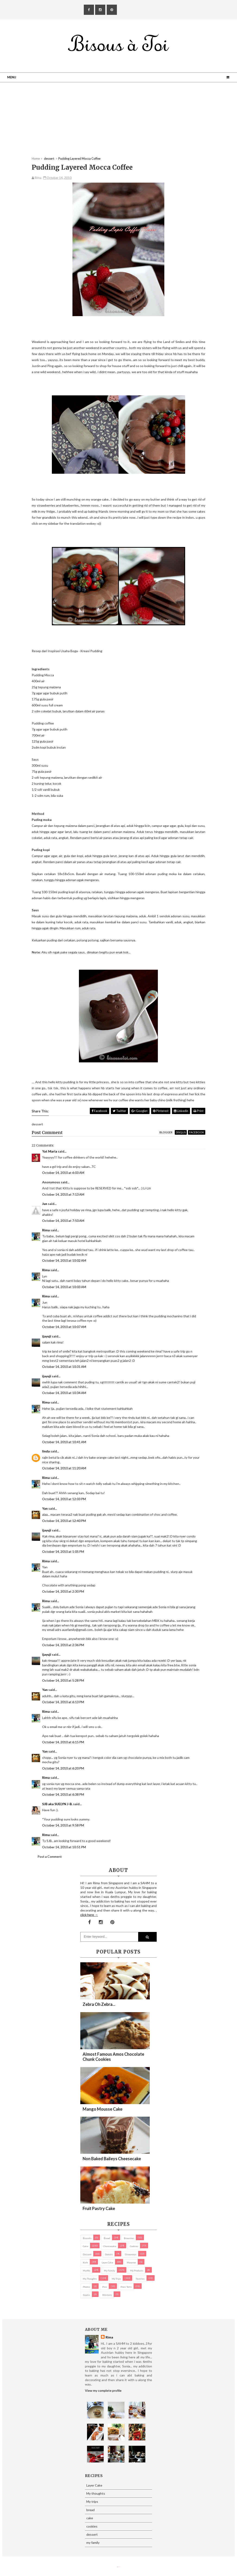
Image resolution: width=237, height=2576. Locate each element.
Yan (45, 1508)
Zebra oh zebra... (99, 2004)
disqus (181, 1132)
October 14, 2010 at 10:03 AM (64, 1287)
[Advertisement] (118, 124)
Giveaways (130, 2254)
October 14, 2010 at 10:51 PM (64, 1847)
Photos (86, 2286)
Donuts (109, 2254)
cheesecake (109, 2246)
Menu (11, 77)
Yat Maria (49, 1151)
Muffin (86, 2270)
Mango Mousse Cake (102, 2109)
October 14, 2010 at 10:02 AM (64, 1260)
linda (46, 1451)
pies (104, 2286)
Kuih (85, 2262)
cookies (134, 2246)
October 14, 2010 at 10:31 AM (64, 1367)
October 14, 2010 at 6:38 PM (63, 1794)
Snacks (86, 2294)
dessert (87, 2254)
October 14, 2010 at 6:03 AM (63, 1173)
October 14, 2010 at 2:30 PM (63, 1591)
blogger (165, 1132)
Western (107, 2294)
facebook (196, 1132)
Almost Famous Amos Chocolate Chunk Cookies (113, 2057)
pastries (140, 2278)
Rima (46, 1230)
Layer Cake (107, 2262)
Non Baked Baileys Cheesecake (112, 2158)
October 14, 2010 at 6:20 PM (63, 1768)
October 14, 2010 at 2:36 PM (63, 1645)
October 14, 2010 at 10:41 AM (64, 1442)
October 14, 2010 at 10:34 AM (64, 1393)
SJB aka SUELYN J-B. (57, 1804)
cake (85, 2246)
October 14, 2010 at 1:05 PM (63, 1551)
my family (109, 2270)
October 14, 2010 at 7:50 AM (63, 1221)
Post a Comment (49, 1856)
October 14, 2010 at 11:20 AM (64, 1468)
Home (36, 158)
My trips (116, 2278)
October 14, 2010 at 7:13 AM (63, 1194)
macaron (131, 2262)
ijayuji (46, 1336)
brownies (129, 2238)
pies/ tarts (126, 2286)
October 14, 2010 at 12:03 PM (64, 1499)
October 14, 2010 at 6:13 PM (63, 1702)
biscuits (87, 2238)
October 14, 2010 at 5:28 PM (63, 1680)
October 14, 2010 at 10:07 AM (64, 1327)
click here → (89, 1915)
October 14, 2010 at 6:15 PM (63, 1742)
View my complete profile (103, 2390)
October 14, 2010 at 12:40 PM (64, 1521)
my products (136, 2270)
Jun (44, 1204)
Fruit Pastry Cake (99, 2208)
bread (107, 2238)
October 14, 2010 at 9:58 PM (63, 1825)
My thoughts (90, 2278)
